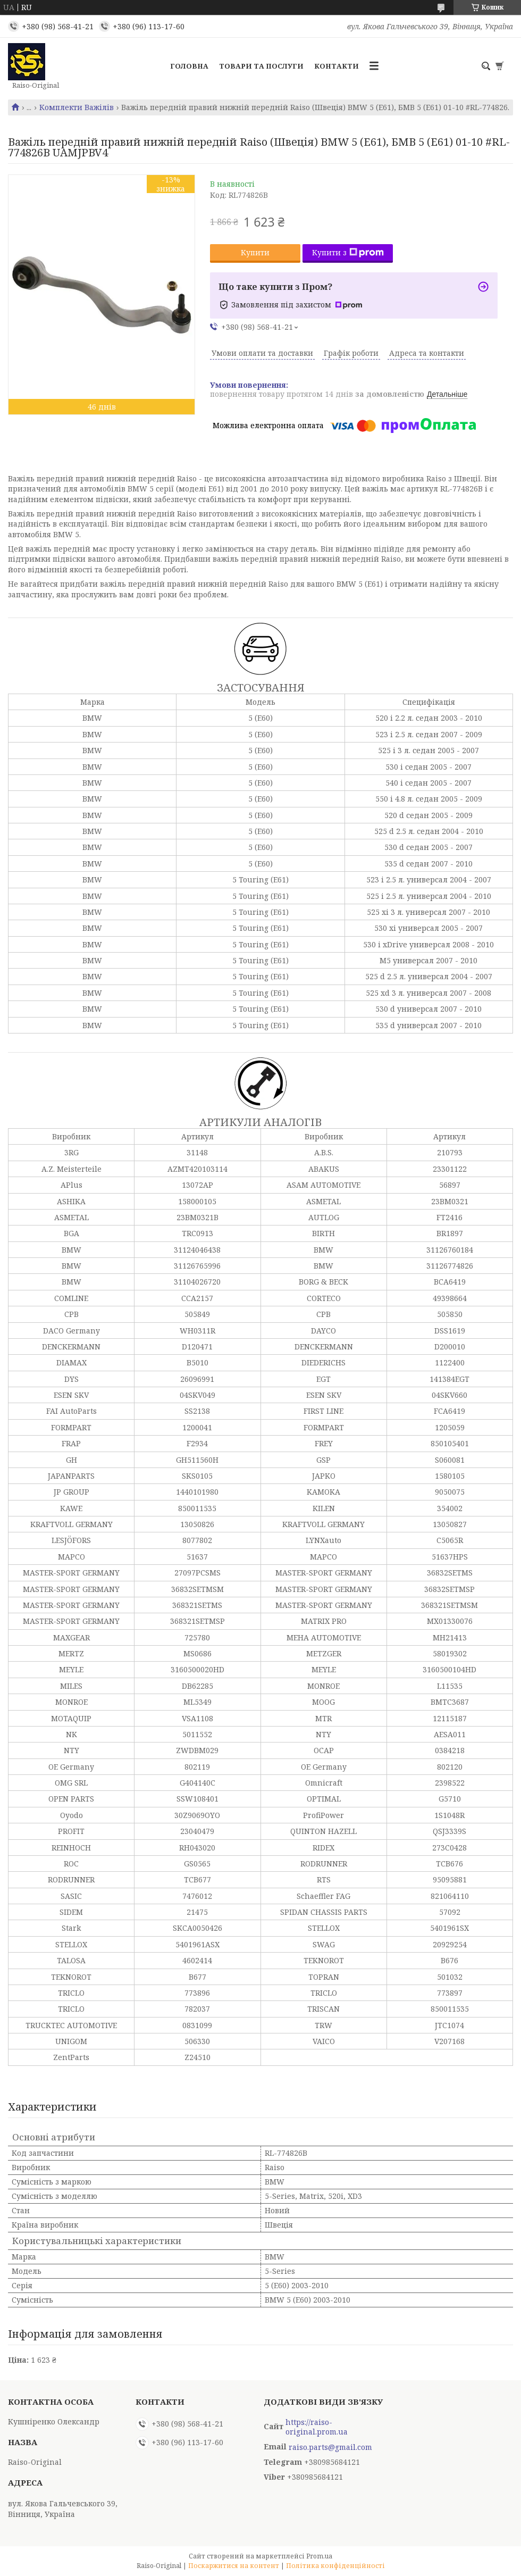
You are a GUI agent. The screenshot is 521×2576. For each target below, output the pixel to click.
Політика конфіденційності (335, 2565)
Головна (189, 66)
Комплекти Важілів (76, 107)
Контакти (336, 66)
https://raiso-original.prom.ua (316, 2427)
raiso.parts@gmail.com (330, 2447)
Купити (255, 252)
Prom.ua (319, 2556)
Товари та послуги (261, 66)
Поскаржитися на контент (233, 2565)
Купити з (348, 252)
